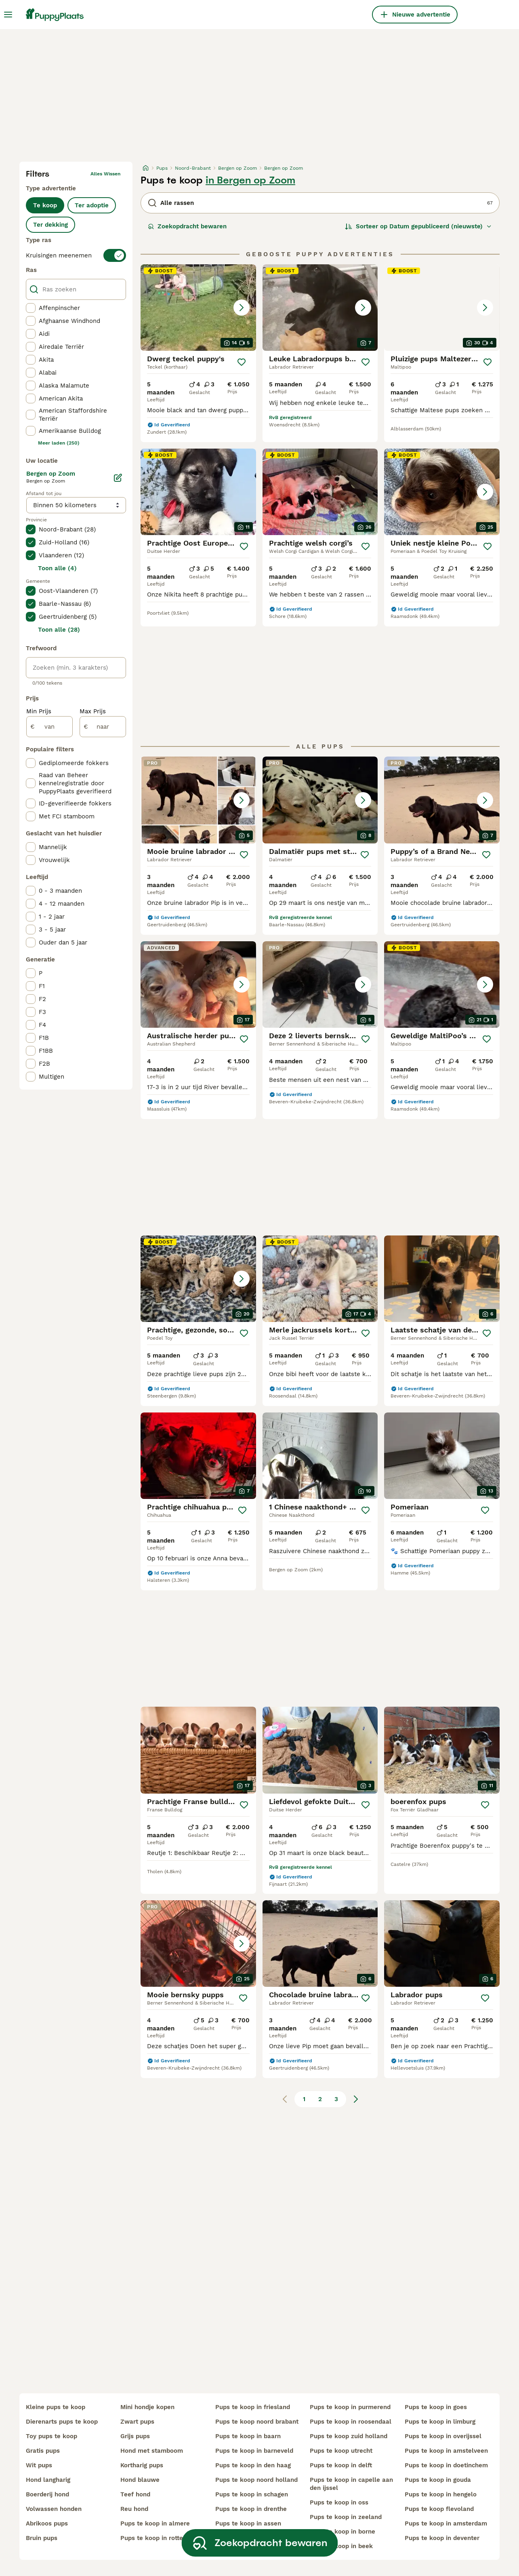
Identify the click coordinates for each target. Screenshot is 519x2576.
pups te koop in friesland (252, 2407)
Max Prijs (93, 711)
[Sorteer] (418, 226)
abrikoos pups (47, 2523)
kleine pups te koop (55, 2407)
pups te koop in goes (436, 2407)
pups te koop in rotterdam (159, 2538)
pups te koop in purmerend (350, 2407)
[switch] (76, 255)
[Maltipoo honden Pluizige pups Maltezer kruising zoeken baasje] (442, 307)
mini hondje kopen (147, 2407)
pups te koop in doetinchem (446, 2465)
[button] (198, 307)
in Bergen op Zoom (250, 180)
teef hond (135, 2494)
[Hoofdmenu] (8, 14)
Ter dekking (50, 224)
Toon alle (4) (57, 568)
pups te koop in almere (155, 2523)
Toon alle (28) (59, 629)
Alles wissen (105, 174)
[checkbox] (31, 308)
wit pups (39, 2465)
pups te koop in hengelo (441, 2494)
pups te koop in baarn (248, 2436)
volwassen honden (54, 2509)
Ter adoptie (92, 205)
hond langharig (48, 2479)
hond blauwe (140, 2479)
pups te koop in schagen (251, 2494)
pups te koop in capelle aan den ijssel (351, 2484)
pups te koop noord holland (256, 2479)
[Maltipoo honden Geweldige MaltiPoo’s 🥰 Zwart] (442, 984)
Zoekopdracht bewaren (187, 226)
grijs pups (135, 2436)
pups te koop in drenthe (251, 2509)
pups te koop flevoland (439, 2509)
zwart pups (137, 2421)
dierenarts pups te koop (62, 2421)
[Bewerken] (118, 478)
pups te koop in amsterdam (446, 2523)
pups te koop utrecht (341, 2450)
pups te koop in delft (341, 2465)
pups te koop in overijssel (443, 2436)
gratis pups (43, 2450)
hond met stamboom (151, 2450)
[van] (49, 726)
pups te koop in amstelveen (446, 2450)
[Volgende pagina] (356, 2099)
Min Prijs (38, 711)
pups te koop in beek (341, 2546)
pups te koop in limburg (440, 2421)
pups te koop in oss (339, 2502)
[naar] (103, 726)
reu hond (134, 2509)
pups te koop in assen (248, 2523)
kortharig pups (141, 2465)
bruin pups (41, 2538)
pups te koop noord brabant (256, 2421)
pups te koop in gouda (438, 2479)
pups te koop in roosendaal (350, 2421)
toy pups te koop (51, 2436)
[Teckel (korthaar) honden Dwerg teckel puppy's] (198, 307)
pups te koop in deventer (442, 2538)
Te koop (45, 205)
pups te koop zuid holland (348, 2436)
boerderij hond (47, 2494)
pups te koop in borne (342, 2531)
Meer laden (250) (59, 443)
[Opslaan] (241, 362)
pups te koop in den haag (253, 2465)
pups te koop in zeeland (346, 2517)
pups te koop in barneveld (254, 2450)
